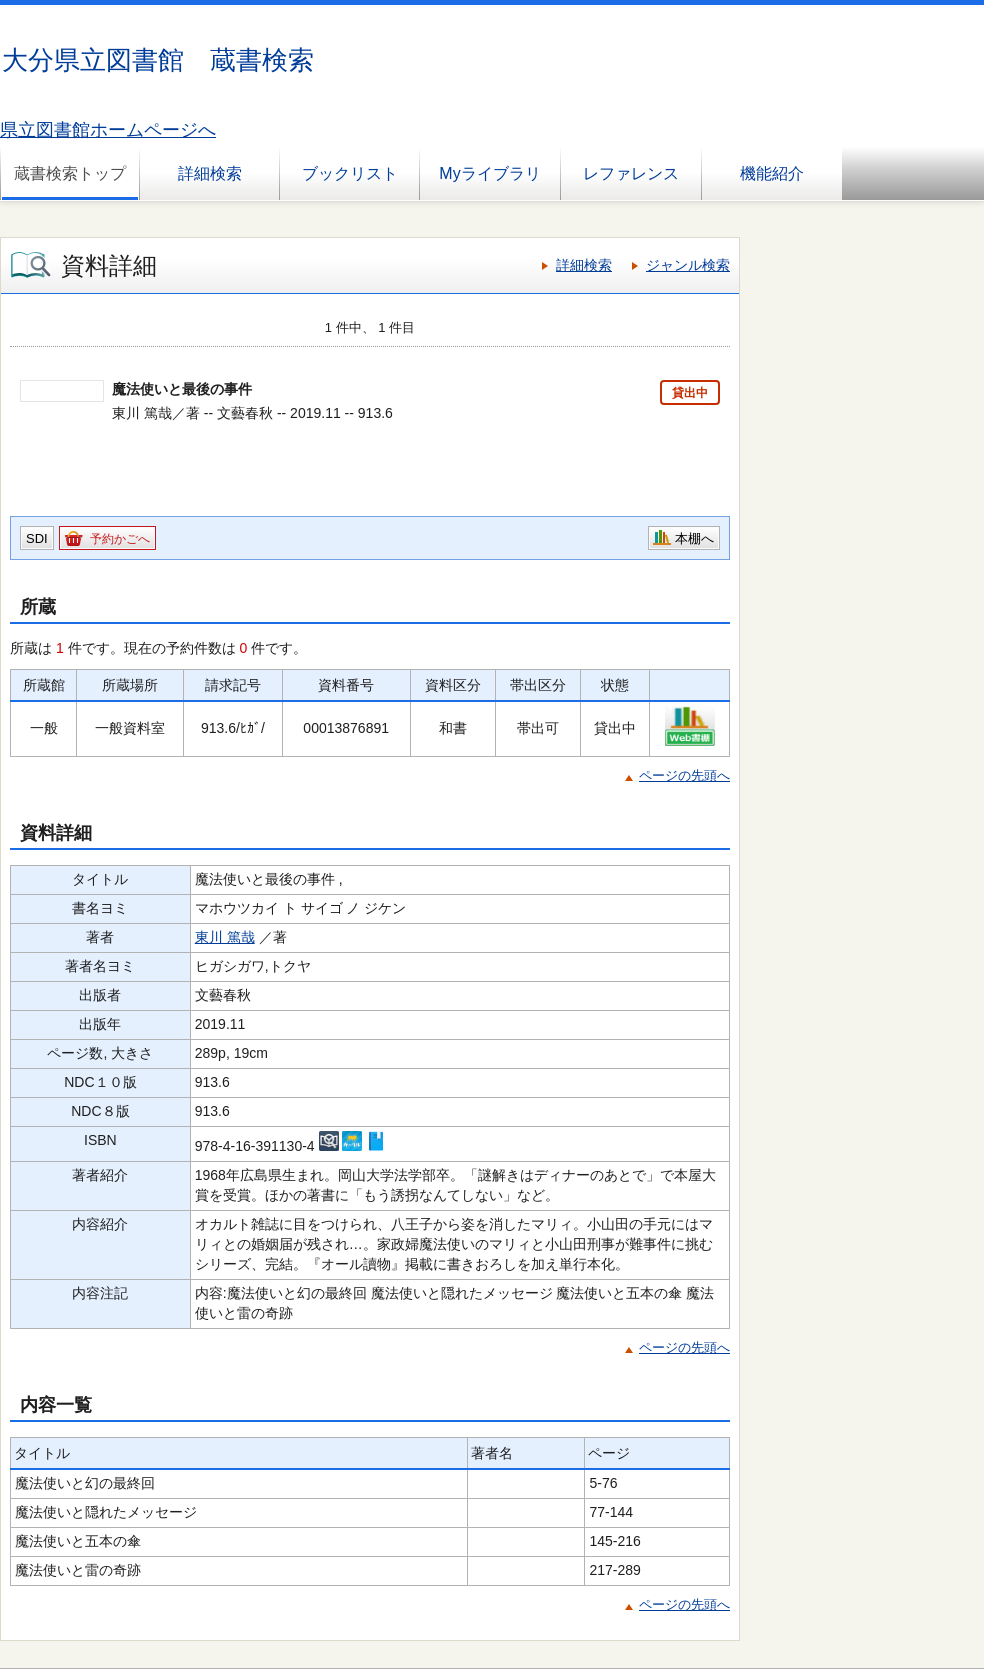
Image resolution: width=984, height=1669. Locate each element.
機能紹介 (772, 173)
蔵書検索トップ (70, 173)
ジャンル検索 (688, 265)
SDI (37, 538)
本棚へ (694, 538)
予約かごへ (120, 539)
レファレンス (631, 173)
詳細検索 (210, 173)
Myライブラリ (489, 173)
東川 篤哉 (225, 937)
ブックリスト (350, 173)
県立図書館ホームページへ (108, 130)
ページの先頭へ (684, 775)
